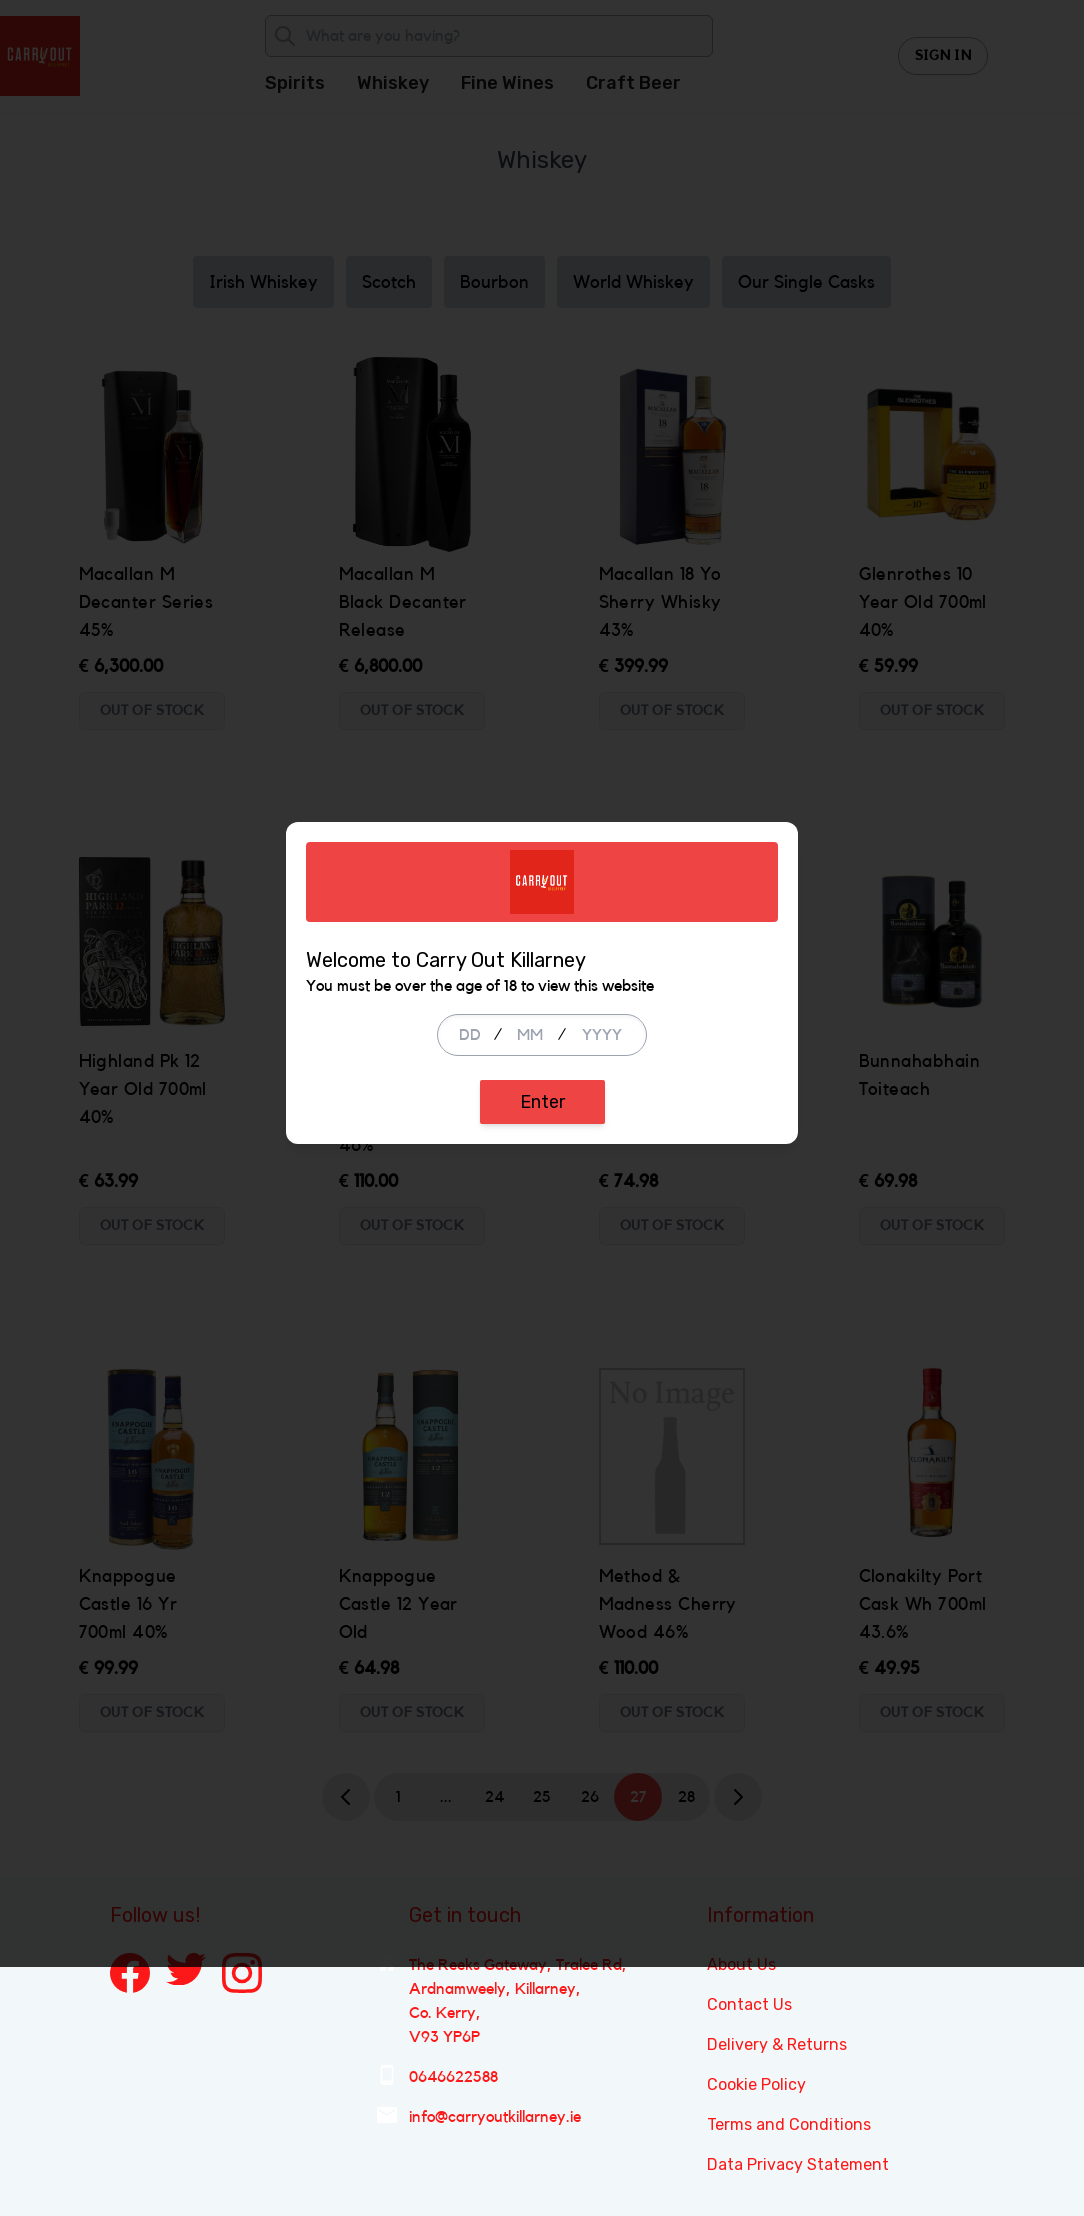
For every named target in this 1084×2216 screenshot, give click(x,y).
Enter (542, 1227)
